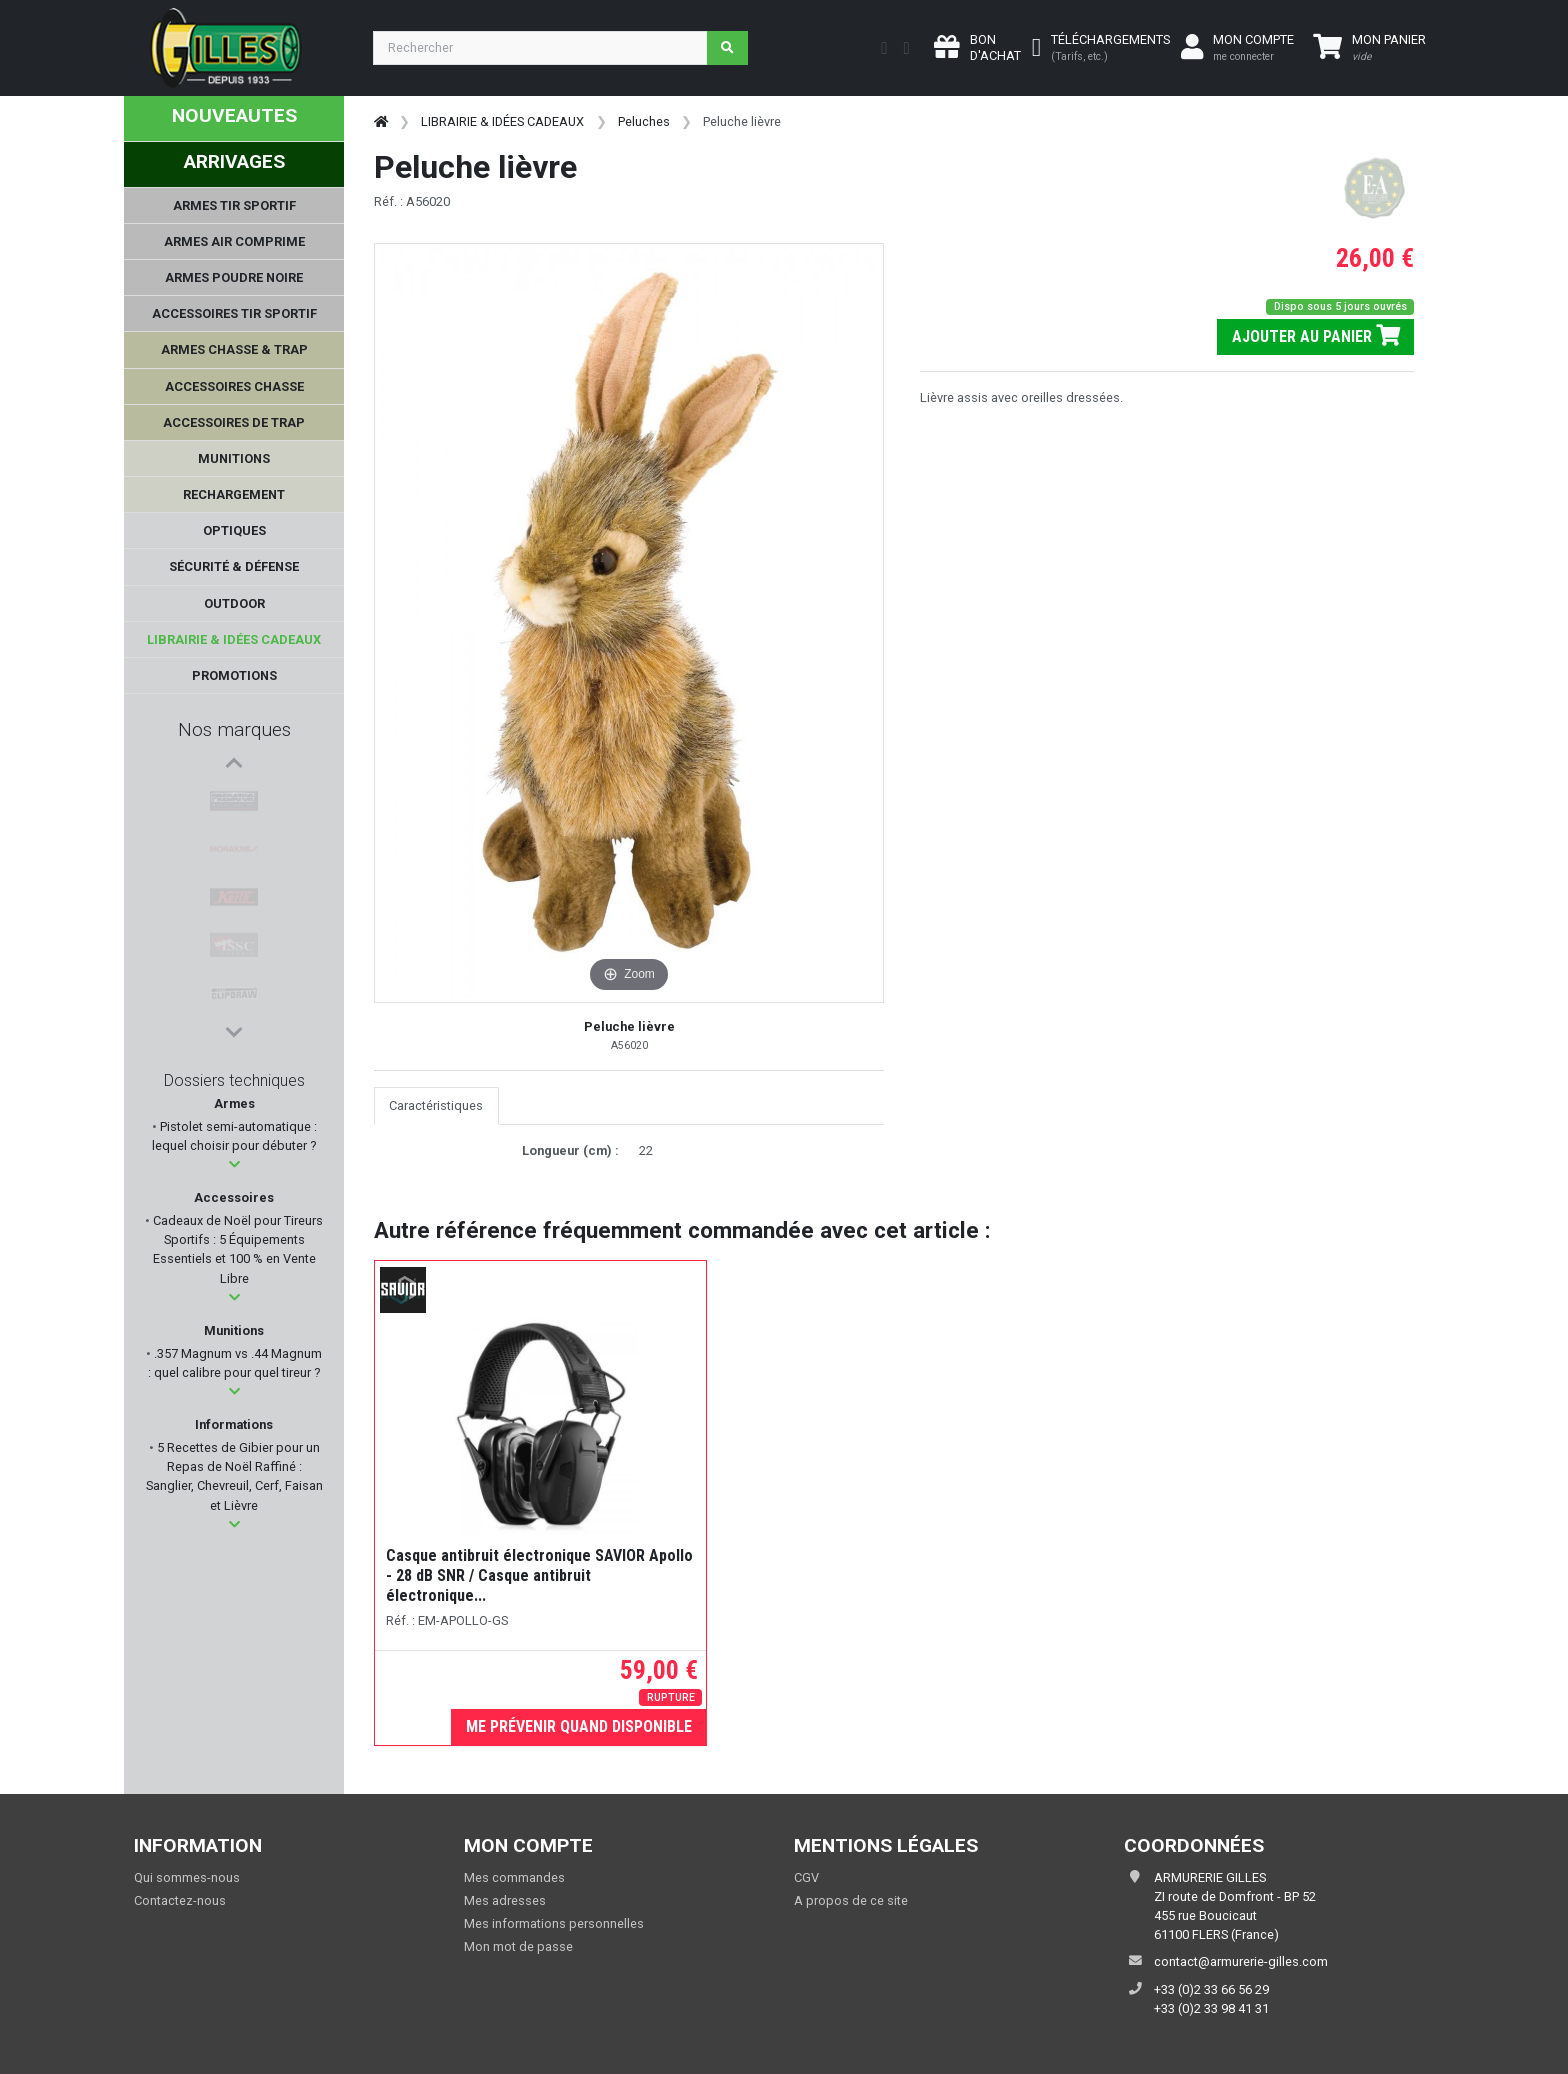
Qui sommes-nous (187, 1877)
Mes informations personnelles (554, 1923)
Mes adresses (505, 1900)
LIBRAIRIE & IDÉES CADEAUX (502, 121)
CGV (806, 1877)
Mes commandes (514, 1877)
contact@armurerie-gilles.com (1241, 1961)
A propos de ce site (851, 1900)
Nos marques (234, 729)
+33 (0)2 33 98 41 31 (1211, 2008)
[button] (234, 1164)
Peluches (644, 121)
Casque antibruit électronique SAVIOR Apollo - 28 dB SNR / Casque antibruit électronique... (539, 1575)
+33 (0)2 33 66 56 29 (1211, 1989)
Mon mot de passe (518, 1946)
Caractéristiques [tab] (436, 1105)
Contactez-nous (180, 1900)
